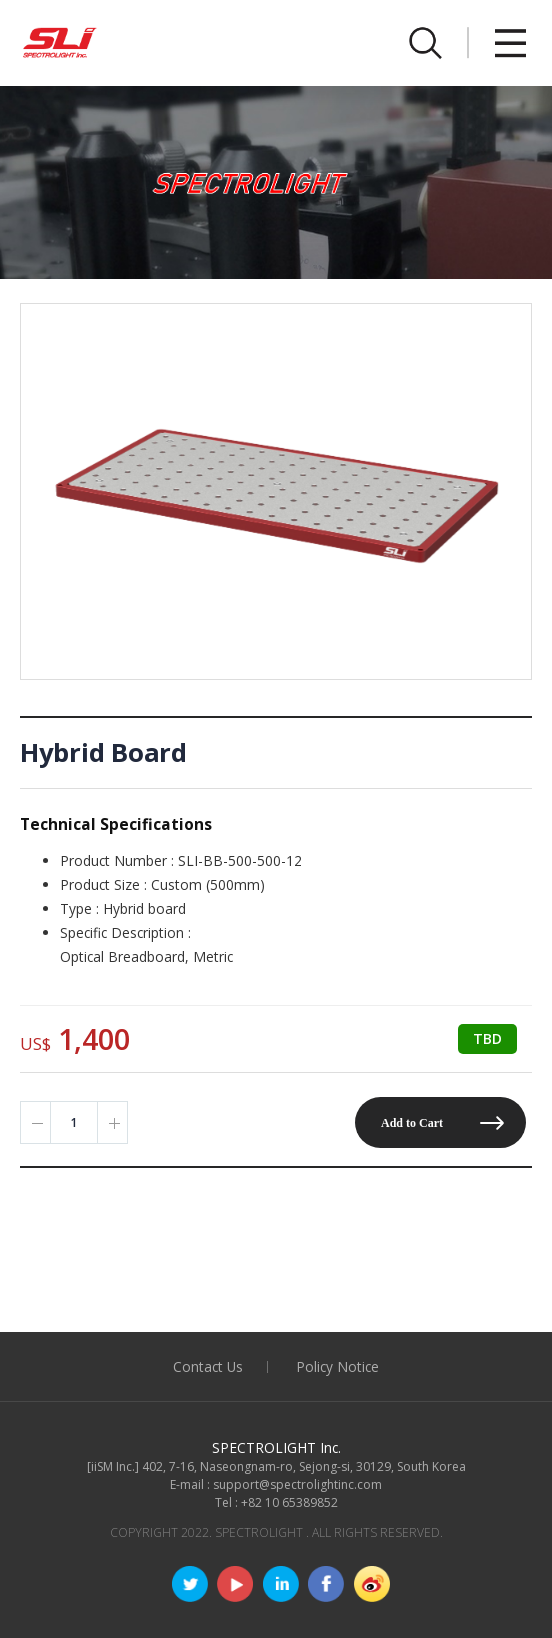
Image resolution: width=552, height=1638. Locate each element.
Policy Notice (337, 1367)
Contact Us (208, 1367)
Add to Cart (412, 1123)
